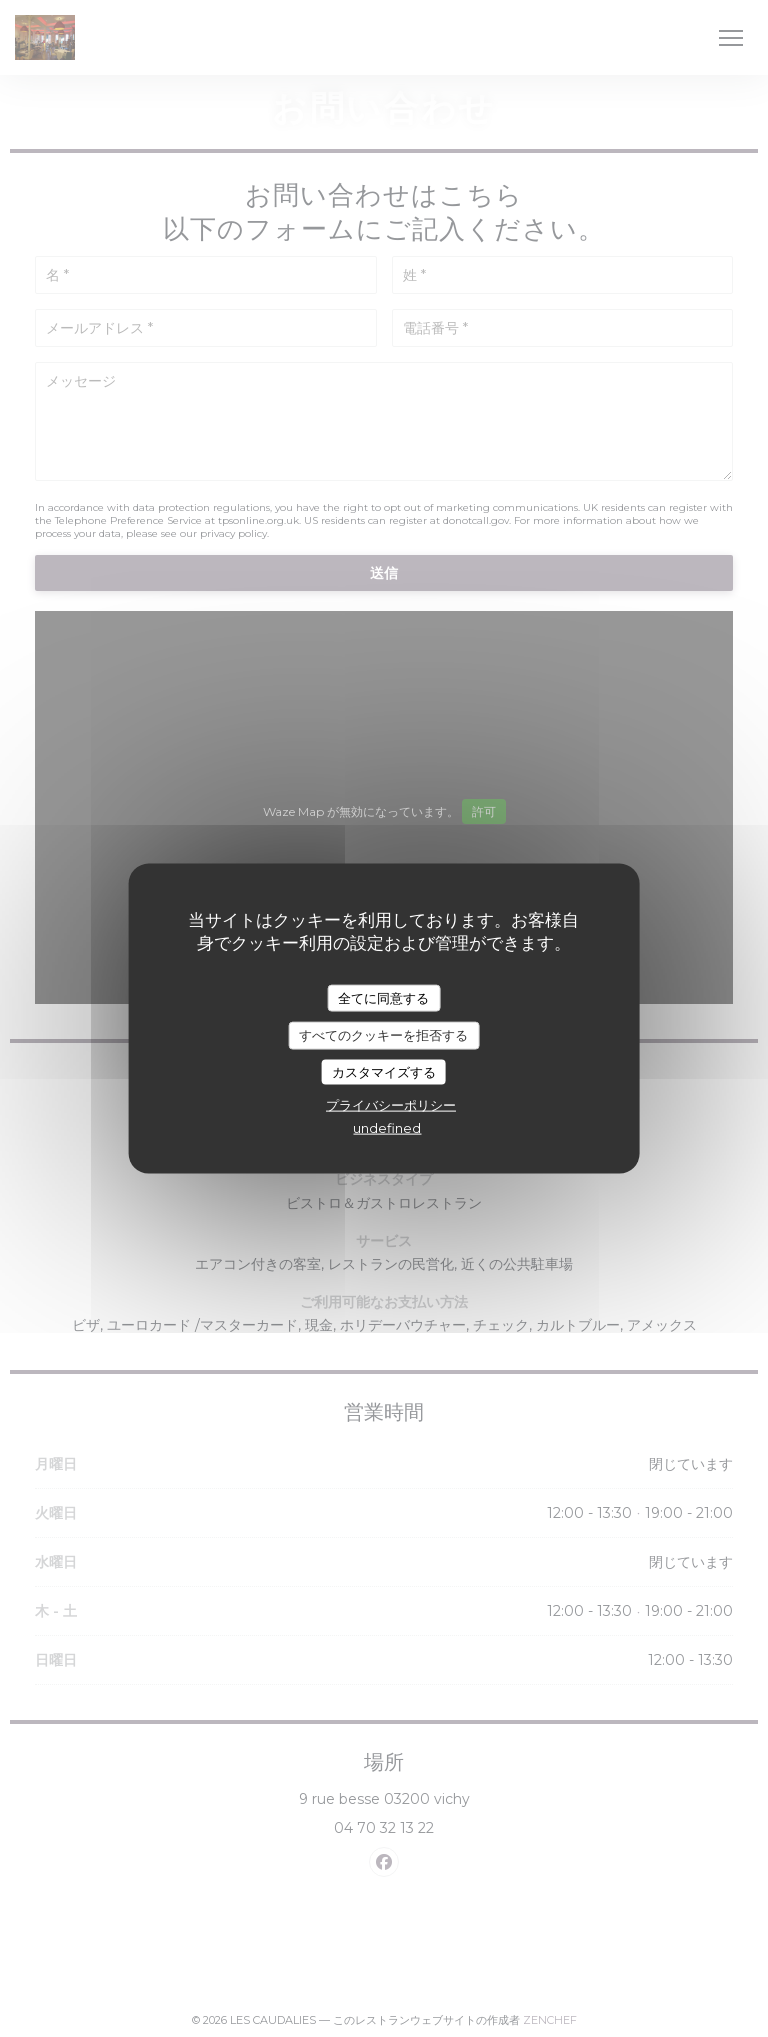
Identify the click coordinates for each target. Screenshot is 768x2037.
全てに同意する (383, 997)
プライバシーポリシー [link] (391, 1105)
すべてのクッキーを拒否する (383, 1035)
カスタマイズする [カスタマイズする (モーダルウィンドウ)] (384, 1071)
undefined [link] (387, 1128)
